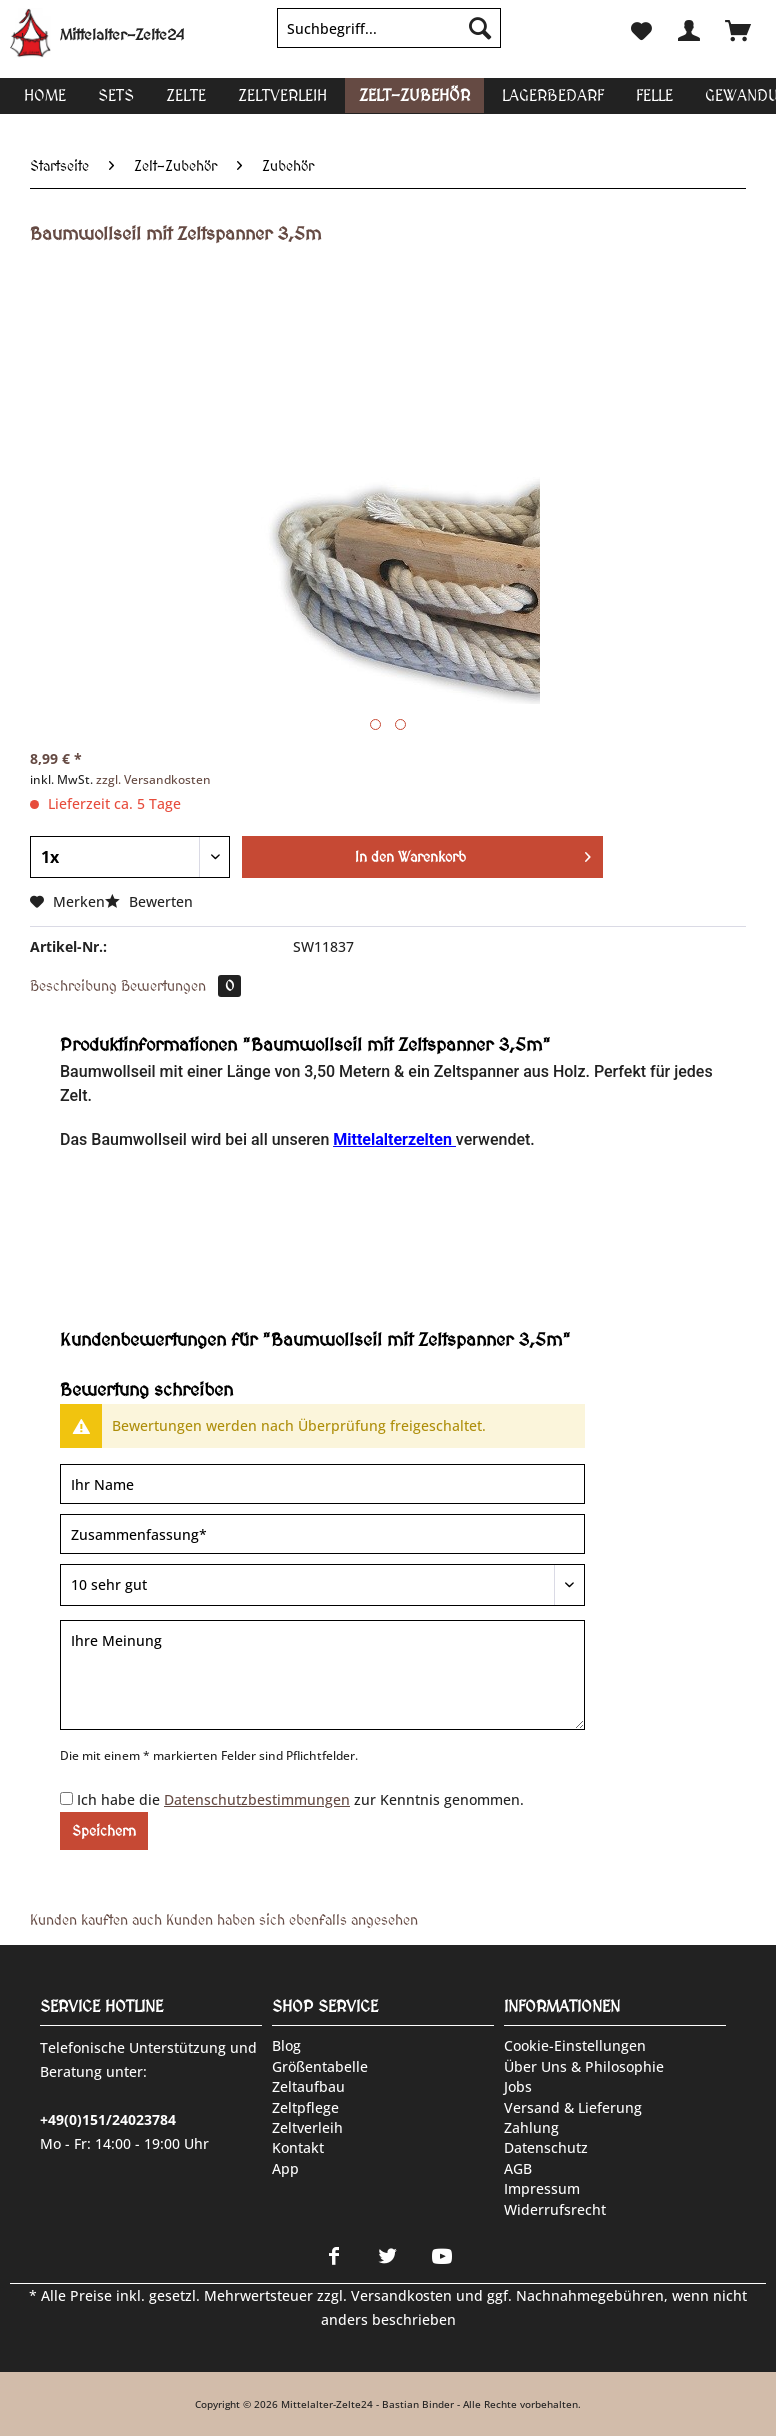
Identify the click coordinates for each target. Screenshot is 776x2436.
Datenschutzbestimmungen (257, 1799)
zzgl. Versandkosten (153, 779)
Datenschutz (546, 2147)
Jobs (518, 2086)
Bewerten (149, 901)
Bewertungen (181, 986)
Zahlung (531, 2127)
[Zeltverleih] (282, 95)
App (285, 2168)
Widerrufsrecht (555, 2209)
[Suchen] (480, 28)
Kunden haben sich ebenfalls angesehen (292, 1920)
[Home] (45, 95)
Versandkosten (401, 2295)
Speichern (104, 1831)
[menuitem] (389, 37)
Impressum (542, 2188)
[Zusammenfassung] (322, 1534)
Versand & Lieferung (573, 2107)
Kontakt (298, 2147)
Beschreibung (73, 986)
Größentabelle (320, 2066)
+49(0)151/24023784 (108, 2119)
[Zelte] (186, 95)
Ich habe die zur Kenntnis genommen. (300, 1799)
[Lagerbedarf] (553, 95)
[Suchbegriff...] (389, 28)
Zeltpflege (305, 2107)
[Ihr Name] (322, 1484)
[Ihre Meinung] (322, 1675)
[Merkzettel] (640, 28)
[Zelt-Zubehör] (414, 95)
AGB (518, 2168)
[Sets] (116, 95)
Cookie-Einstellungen (575, 2045)
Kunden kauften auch (96, 1920)
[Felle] (654, 95)
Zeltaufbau (308, 2086)
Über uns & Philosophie (584, 2066)
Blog (286, 2045)
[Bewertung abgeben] (322, 1585)
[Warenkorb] (738, 28)
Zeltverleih (307, 2127)
